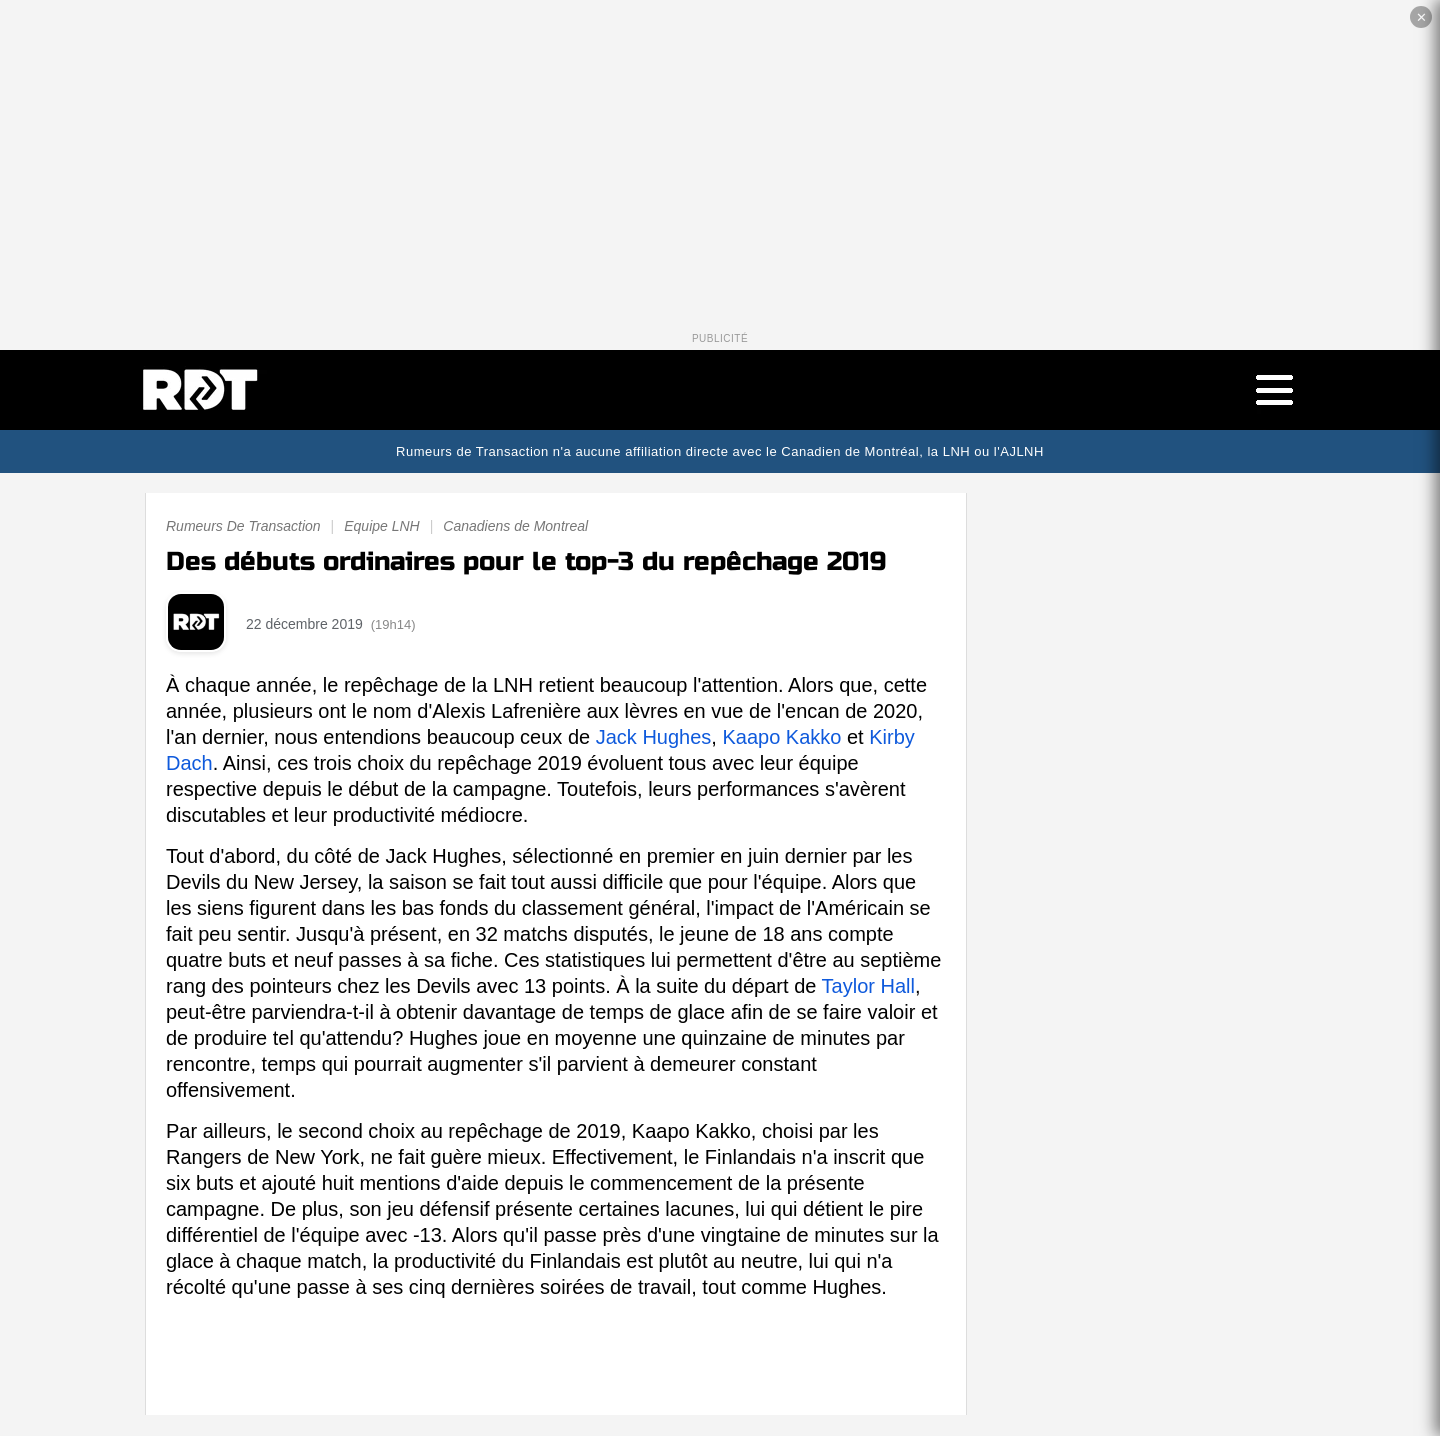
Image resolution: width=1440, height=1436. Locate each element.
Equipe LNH (382, 527)
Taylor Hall (868, 987)
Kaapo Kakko (781, 738)
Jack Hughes (654, 738)
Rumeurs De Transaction (243, 527)
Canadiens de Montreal (515, 527)
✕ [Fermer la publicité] (1421, 17)
